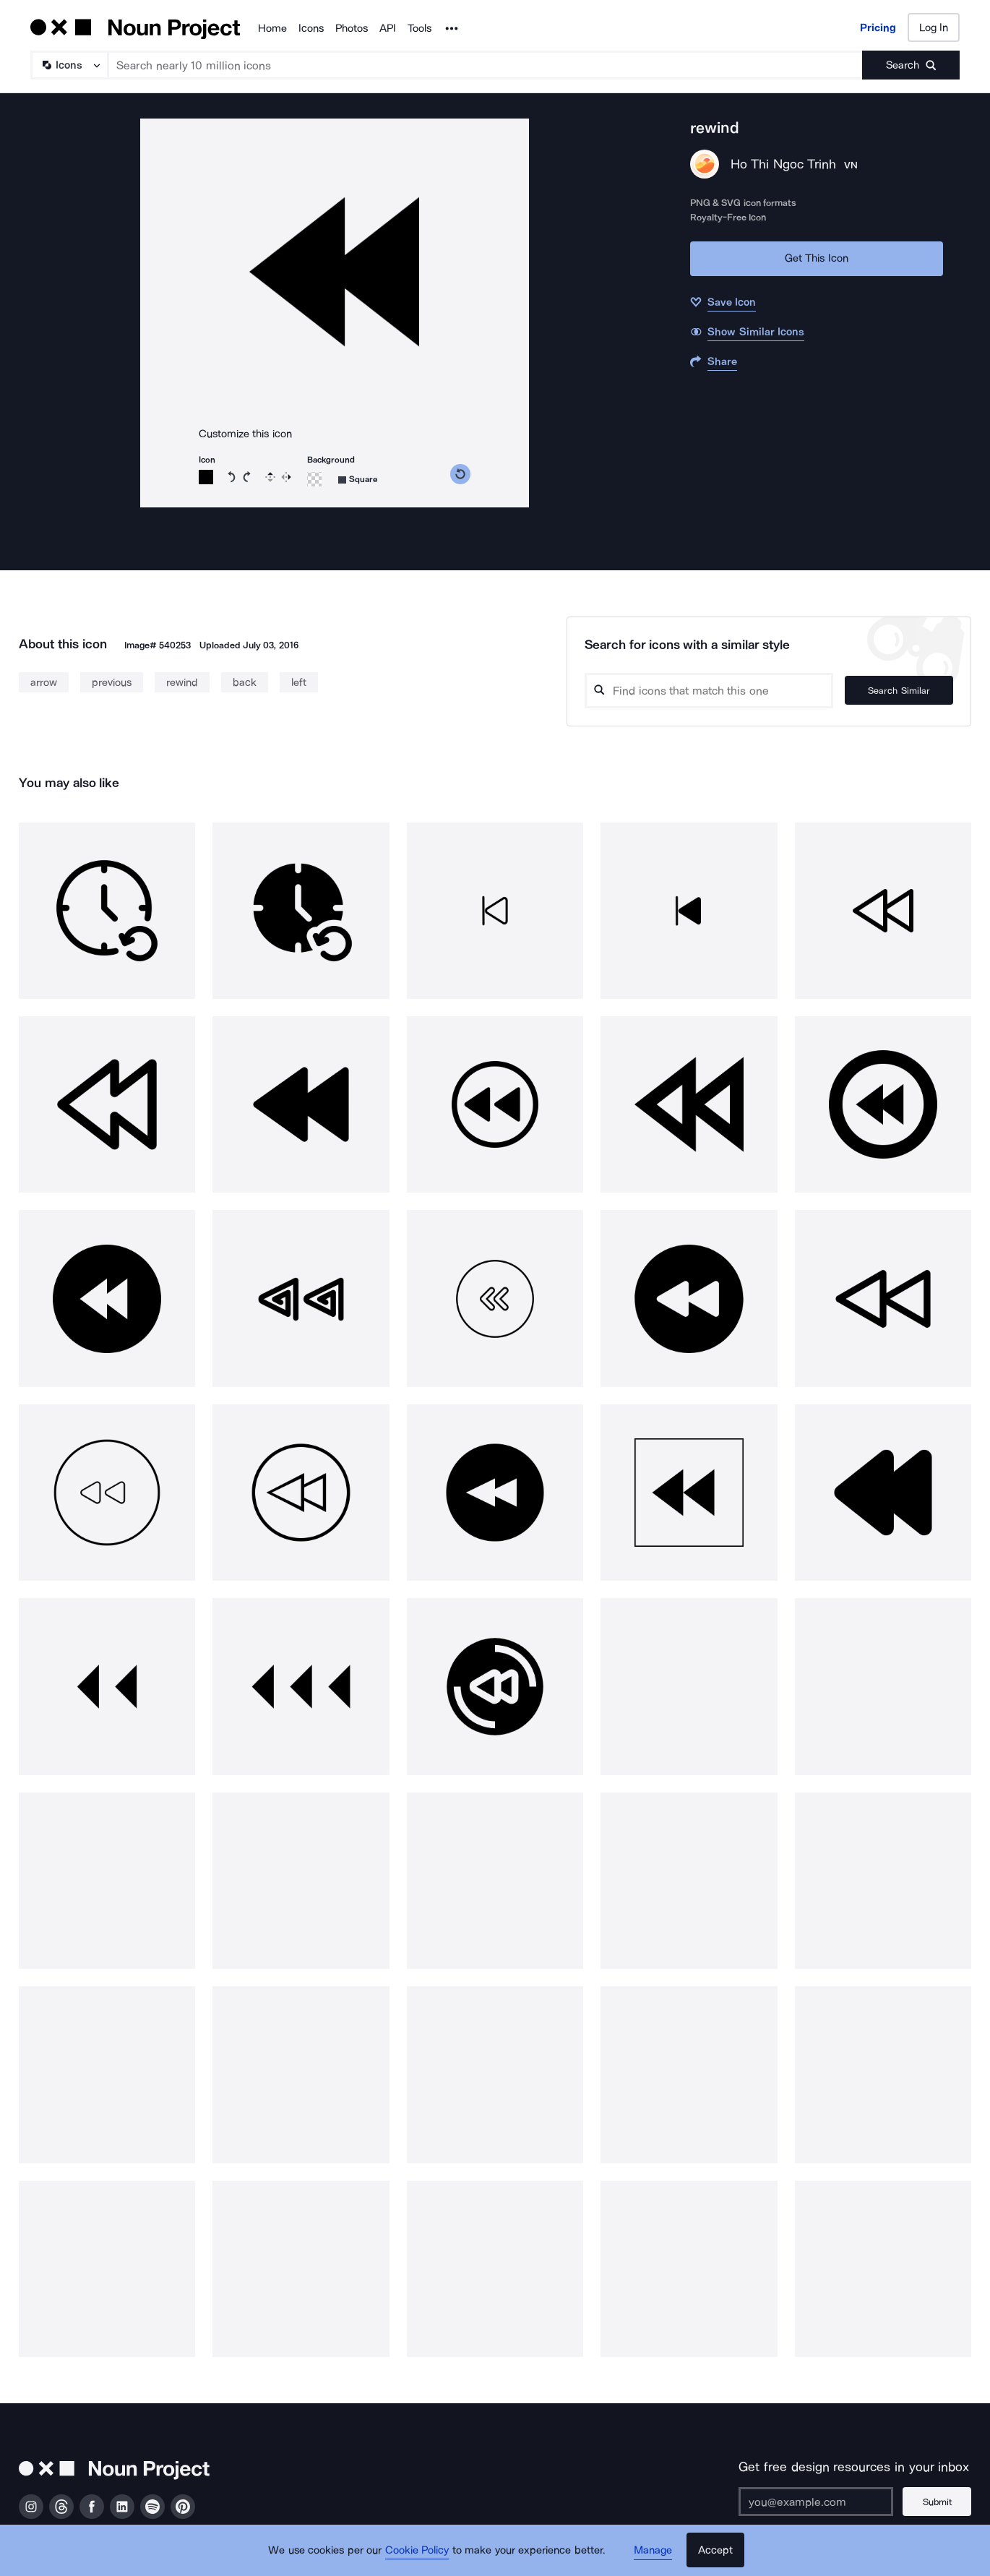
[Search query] (709, 690)
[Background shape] (358, 479)
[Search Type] (68, 65)
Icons (311, 28)
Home (272, 28)
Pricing (878, 27)
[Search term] (485, 65)
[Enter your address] (816, 2501)
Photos (351, 28)
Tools (419, 28)
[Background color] (314, 479)
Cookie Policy (417, 2550)
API (387, 28)
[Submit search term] (911, 65)
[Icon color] (206, 477)
